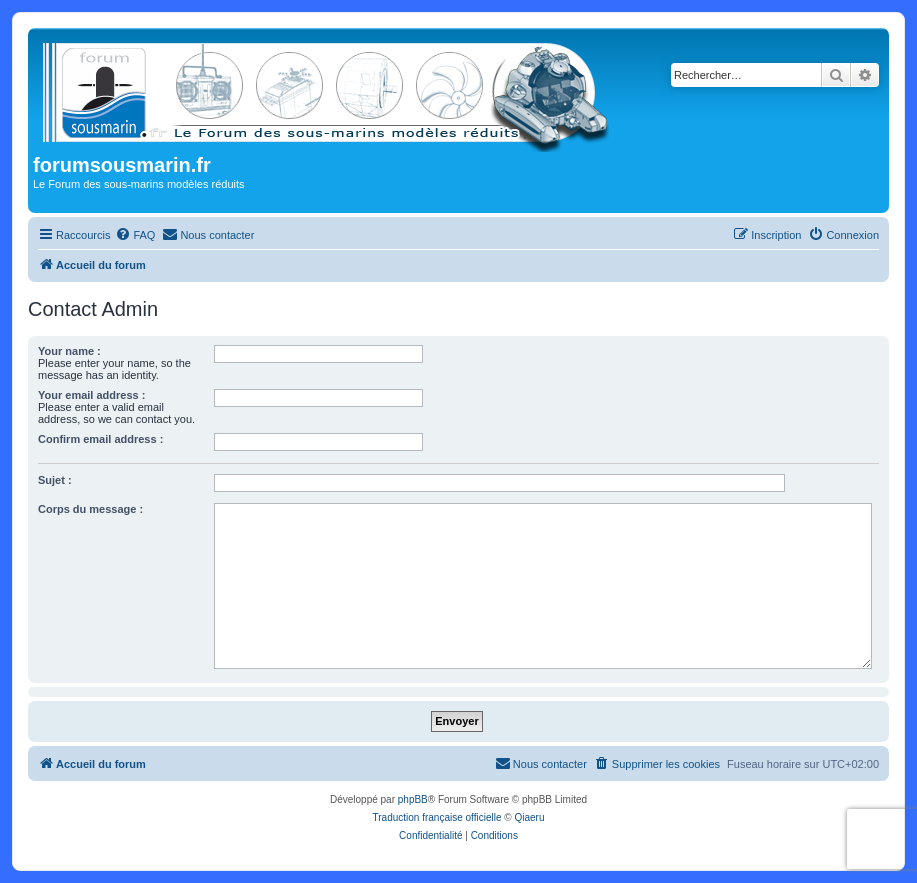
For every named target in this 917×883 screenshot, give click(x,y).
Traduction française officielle (437, 817)
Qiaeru (529, 817)
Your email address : (91, 395)
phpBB (413, 799)
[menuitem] (135, 235)
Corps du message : (90, 509)
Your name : (69, 351)
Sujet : (55, 480)
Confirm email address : (100, 439)
